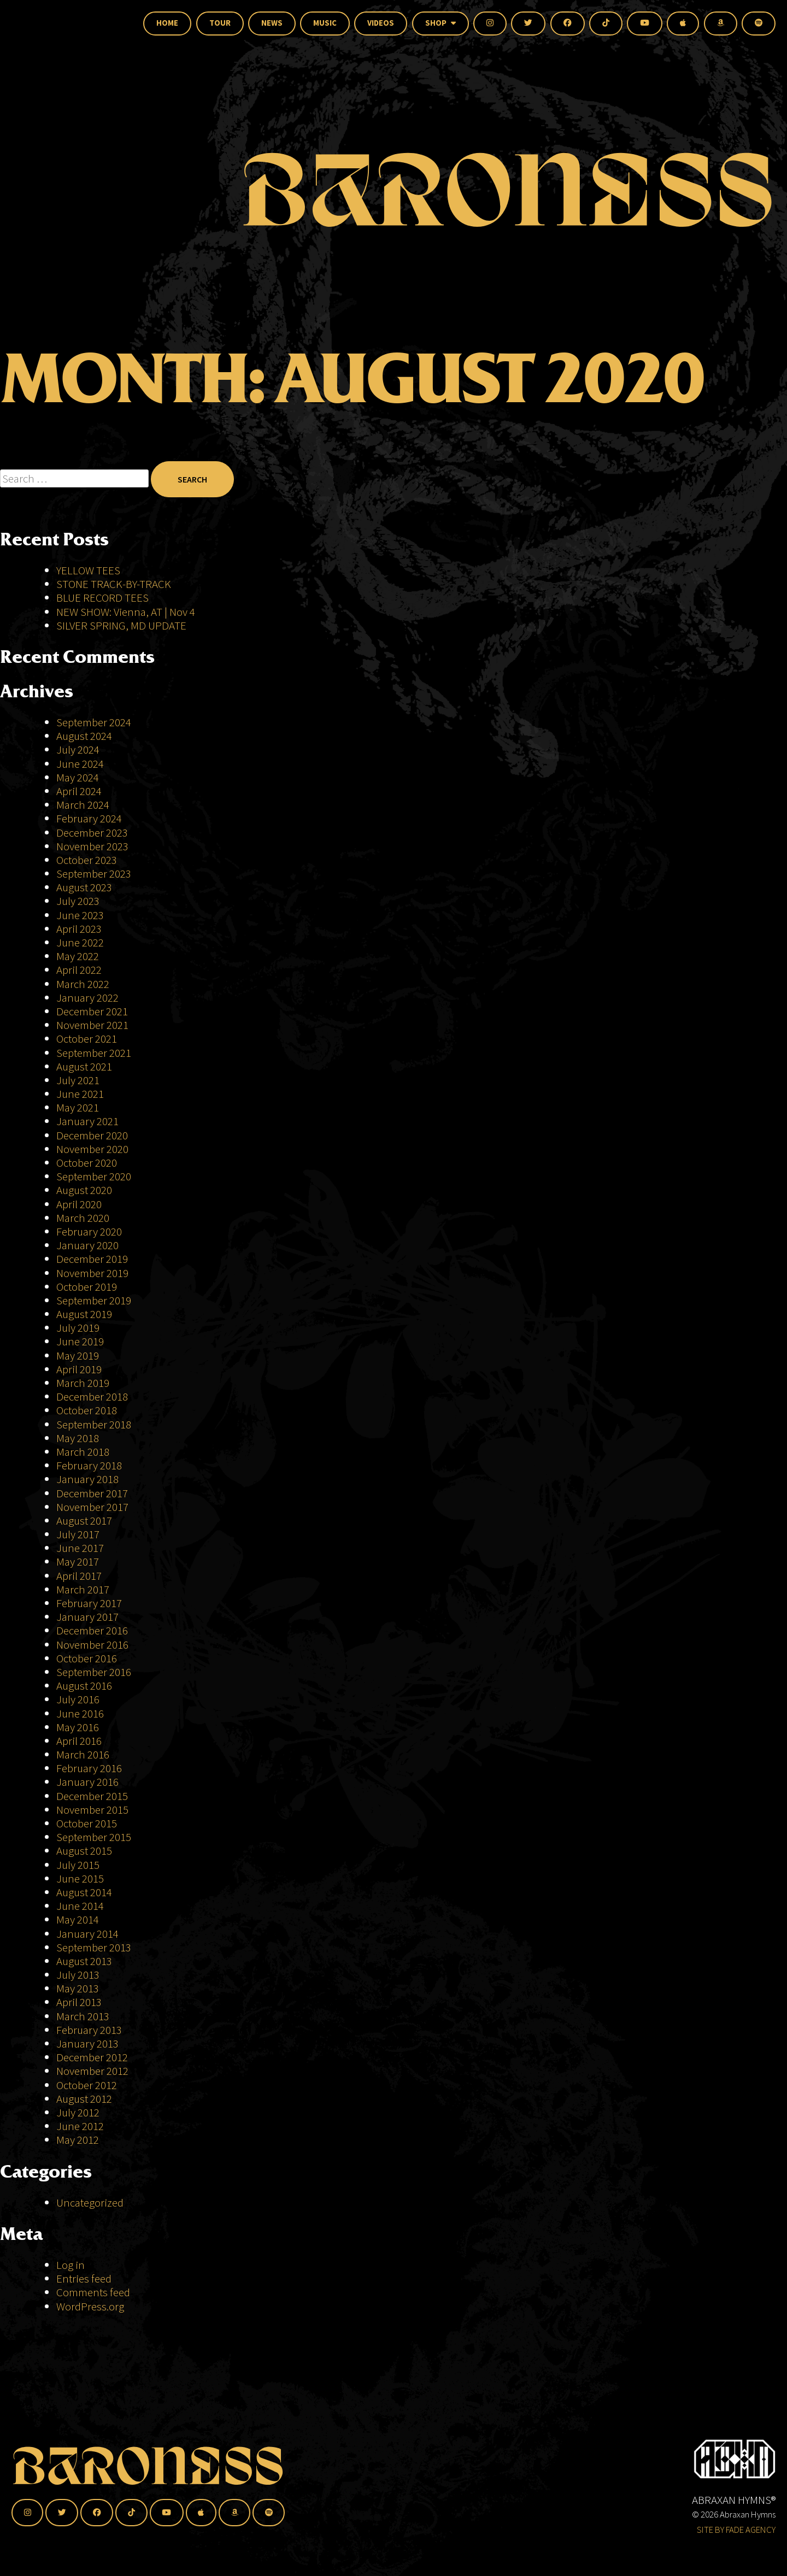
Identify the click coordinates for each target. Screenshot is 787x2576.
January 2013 (87, 2043)
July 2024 (77, 749)
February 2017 (89, 1603)
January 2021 (87, 1121)
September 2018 (93, 1424)
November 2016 (92, 1644)
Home (167, 23)
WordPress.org (90, 2306)
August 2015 (84, 1850)
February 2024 (89, 818)
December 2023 (92, 832)
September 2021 (93, 1052)
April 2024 (79, 791)
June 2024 (80, 763)
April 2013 (79, 2002)
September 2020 (93, 1176)
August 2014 (84, 1892)
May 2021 (77, 1107)
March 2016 (82, 1754)
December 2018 (92, 1396)
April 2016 (79, 1740)
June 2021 (80, 1093)
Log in (70, 2264)
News (272, 23)
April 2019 (79, 1369)
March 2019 (82, 1382)
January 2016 (87, 1781)
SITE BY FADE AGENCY (736, 2530)
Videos (380, 23)
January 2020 (87, 1245)
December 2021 (92, 1011)
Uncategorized (90, 2202)
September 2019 (93, 1300)
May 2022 (77, 956)
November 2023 (92, 846)
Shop (440, 23)
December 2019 (92, 1258)
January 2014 (87, 1933)
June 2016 (80, 1713)
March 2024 (82, 804)
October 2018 (86, 1410)
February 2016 (89, 1768)
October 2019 (86, 1286)
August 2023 (84, 887)
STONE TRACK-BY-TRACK (113, 584)
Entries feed (83, 2278)
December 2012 (92, 2057)
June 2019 (80, 1341)
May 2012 (77, 2139)
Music (325, 23)
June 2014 (80, 1905)
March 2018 (82, 1451)
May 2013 (77, 1988)
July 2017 (77, 1534)
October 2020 (86, 1162)
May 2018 (77, 1438)
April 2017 (79, 1575)
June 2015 (80, 1878)
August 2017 (84, 1520)
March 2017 (82, 1589)
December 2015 (92, 1796)
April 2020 (79, 1204)
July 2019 (77, 1327)
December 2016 (92, 1630)
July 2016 (77, 1699)
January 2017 (87, 1616)
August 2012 (84, 2098)
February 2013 (89, 2029)
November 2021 (92, 1025)
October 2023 (86, 859)
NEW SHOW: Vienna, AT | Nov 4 (125, 611)
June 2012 (80, 2126)
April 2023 (79, 928)
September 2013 (93, 1947)
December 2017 (92, 1493)
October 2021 (86, 1038)
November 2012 (92, 2070)
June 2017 (80, 1547)
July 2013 (77, 1974)
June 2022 (80, 942)
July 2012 (77, 2112)
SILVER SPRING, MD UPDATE (121, 625)
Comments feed (93, 2292)
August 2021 (84, 1066)
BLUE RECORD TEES (103, 597)
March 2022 (82, 984)
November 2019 (92, 1273)
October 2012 (86, 2085)
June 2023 (80, 915)
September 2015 (93, 1837)
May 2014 (77, 1919)
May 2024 (77, 777)
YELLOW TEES (88, 570)
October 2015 (86, 1823)
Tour (220, 23)
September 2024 (93, 722)
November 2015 (92, 1809)
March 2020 (82, 1217)
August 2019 (84, 1314)
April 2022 (79, 969)
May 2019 (77, 1355)
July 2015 (77, 1864)
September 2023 (93, 873)
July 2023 (77, 900)
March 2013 (82, 2016)
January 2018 (87, 1479)
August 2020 (84, 1190)
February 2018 (89, 1465)
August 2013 (84, 1961)
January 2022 (87, 997)
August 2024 (84, 735)
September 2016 (93, 1672)
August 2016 (84, 1685)
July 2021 (77, 1080)
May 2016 (77, 1727)
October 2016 (86, 1658)
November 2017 (92, 1506)
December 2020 (92, 1135)
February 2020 (89, 1231)
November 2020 (92, 1149)
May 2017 (77, 1561)
